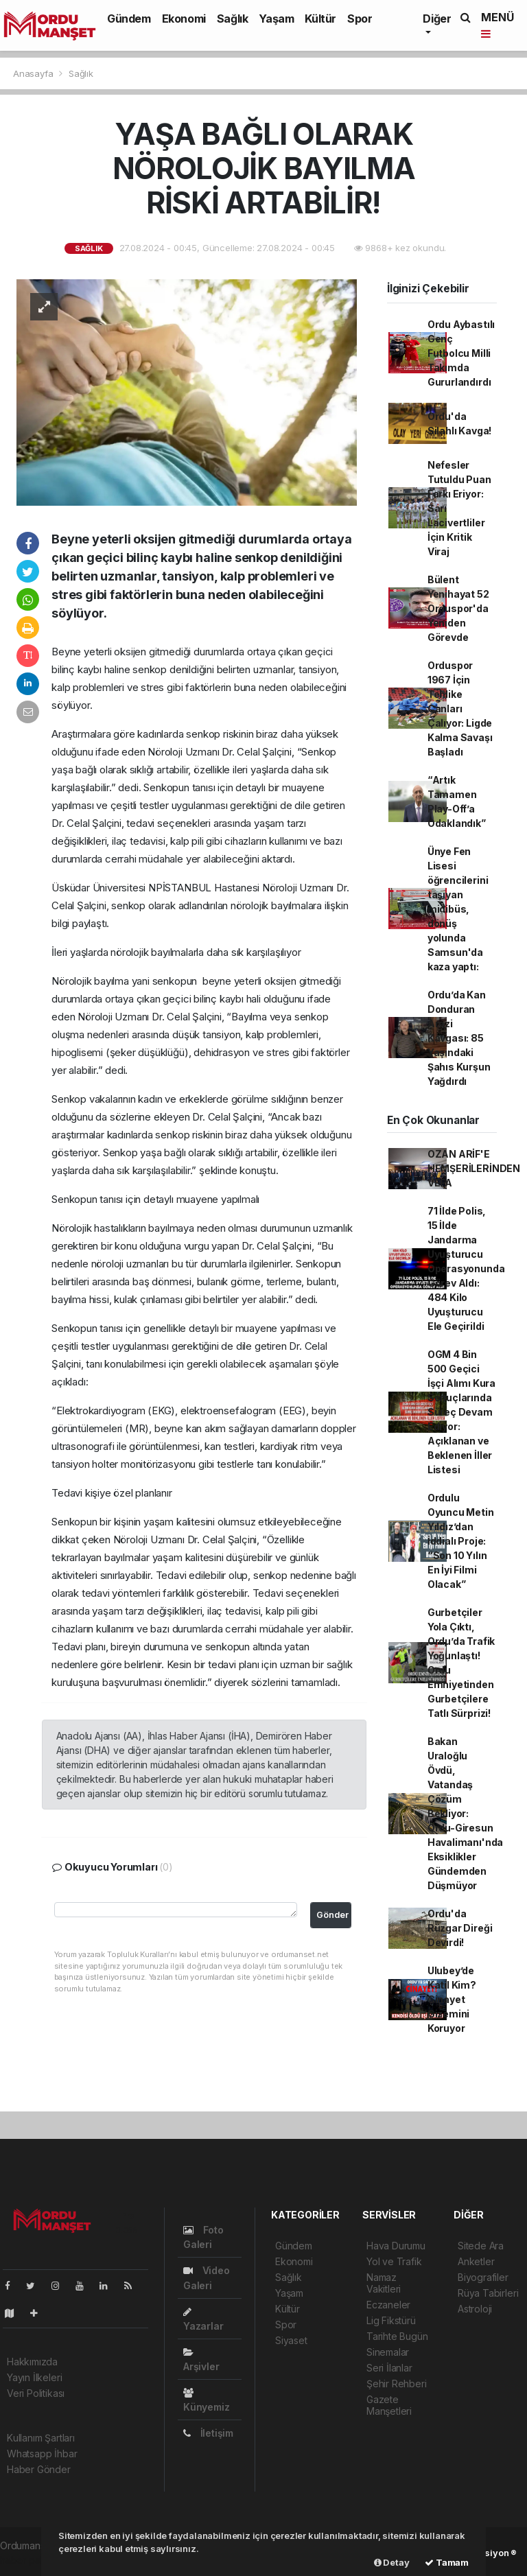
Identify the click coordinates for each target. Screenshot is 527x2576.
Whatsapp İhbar (42, 2453)
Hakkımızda (32, 2361)
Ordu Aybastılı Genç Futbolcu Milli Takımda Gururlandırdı (461, 353)
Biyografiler (483, 2277)
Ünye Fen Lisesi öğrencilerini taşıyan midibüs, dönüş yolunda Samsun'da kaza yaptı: (458, 908)
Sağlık (232, 18)
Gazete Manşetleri (389, 2405)
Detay (392, 2562)
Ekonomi (184, 18)
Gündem (129, 18)
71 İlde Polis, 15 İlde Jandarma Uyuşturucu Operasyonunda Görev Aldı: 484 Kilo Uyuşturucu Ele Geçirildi (466, 1268)
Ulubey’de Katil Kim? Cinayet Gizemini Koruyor (452, 1999)
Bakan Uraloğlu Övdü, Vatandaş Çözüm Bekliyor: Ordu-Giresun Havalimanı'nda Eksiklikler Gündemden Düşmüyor (465, 1813)
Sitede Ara (481, 2245)
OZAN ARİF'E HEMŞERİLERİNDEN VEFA (474, 1168)
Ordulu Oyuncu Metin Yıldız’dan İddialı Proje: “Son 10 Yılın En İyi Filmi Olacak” (461, 1541)
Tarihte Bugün (397, 2336)
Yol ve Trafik (394, 2261)
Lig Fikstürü (391, 2320)
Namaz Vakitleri (383, 2283)
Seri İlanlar (389, 2368)
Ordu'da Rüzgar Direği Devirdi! (460, 1928)
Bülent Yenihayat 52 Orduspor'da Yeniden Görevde (458, 608)
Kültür (320, 18)
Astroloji (475, 2309)
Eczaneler (388, 2304)
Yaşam (276, 18)
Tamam (447, 2562)
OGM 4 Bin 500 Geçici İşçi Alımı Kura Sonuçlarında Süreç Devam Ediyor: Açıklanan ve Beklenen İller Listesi (461, 1411)
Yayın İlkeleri (34, 2377)
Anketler (476, 2261)
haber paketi (28, 2560)
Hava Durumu (395, 2245)
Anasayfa (34, 73)
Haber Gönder (39, 2469)
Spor (359, 18)
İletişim (208, 2433)
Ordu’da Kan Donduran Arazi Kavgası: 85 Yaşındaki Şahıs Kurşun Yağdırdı (459, 1038)
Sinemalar (387, 2352)
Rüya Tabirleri (488, 2293)
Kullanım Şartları (41, 2438)
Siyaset (291, 2340)
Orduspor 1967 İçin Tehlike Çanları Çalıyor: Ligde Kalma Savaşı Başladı (460, 708)
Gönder (332, 1915)
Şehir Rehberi (396, 2383)
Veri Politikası (36, 2393)
